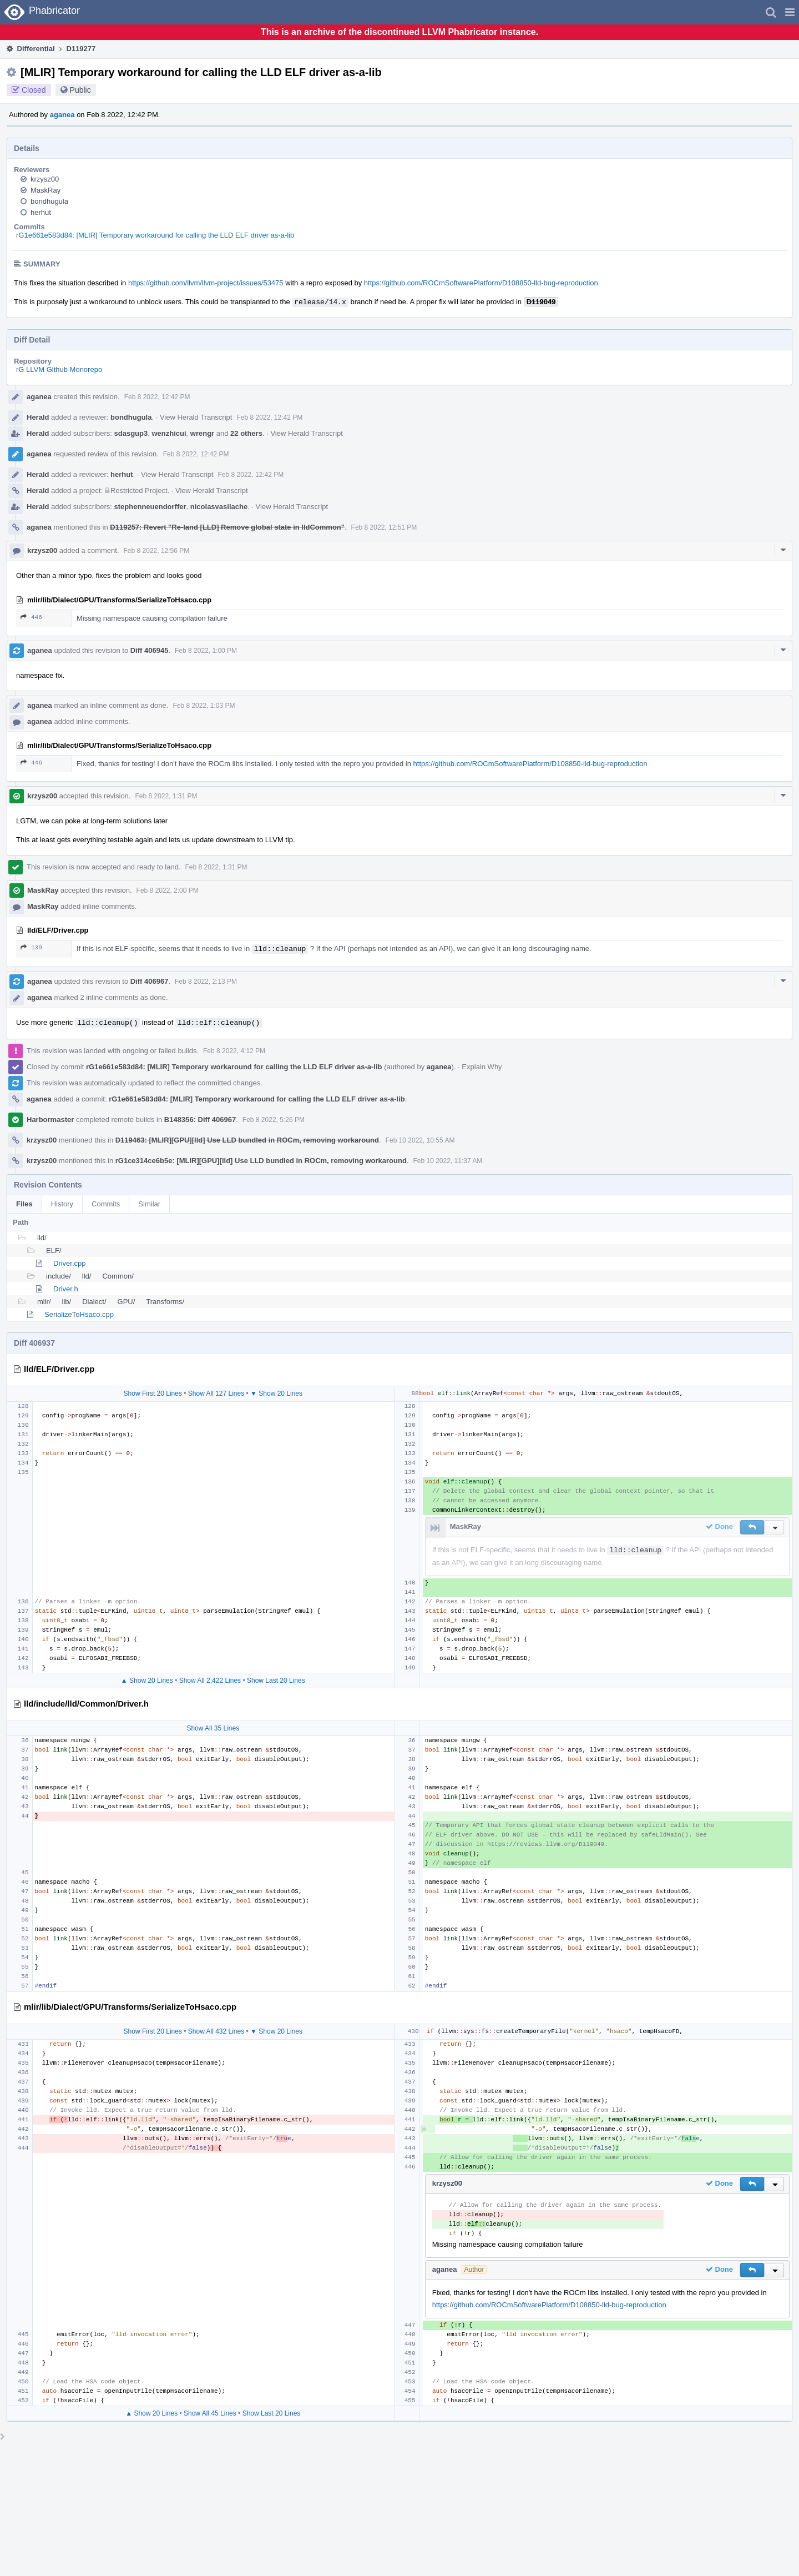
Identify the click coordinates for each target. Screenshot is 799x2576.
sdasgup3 (131, 433)
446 (31, 617)
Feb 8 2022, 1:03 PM (204, 706)
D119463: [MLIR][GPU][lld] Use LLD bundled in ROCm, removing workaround (247, 1140)
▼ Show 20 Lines (276, 1393)
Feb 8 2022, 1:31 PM (166, 796)
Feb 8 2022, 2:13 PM (206, 981)
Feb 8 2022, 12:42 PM (157, 397)
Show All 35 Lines (212, 1728)
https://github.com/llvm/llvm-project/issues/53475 (206, 283)
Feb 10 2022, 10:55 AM (420, 1140)
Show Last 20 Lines (276, 1680)
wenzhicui (168, 433)
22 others (246, 433)
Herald (38, 417)
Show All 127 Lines (216, 1393)
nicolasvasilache (218, 506)
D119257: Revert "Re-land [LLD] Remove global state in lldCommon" (227, 527)
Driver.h (65, 1289)
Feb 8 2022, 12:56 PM (157, 551)
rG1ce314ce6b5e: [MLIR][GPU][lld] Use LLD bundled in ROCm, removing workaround (261, 1160)
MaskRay (45, 190)
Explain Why (482, 1067)
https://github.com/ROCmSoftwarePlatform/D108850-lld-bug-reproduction (481, 283)
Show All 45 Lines (210, 2413)
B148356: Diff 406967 (200, 1119)
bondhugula (49, 201)
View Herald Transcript (196, 417)
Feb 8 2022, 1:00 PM (206, 651)
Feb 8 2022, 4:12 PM (234, 1051)
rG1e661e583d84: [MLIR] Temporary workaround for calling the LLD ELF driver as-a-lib (155, 235)
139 (31, 947)
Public (80, 89)
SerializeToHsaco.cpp (79, 1314)
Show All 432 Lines (216, 2031)
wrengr (202, 433)
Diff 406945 (149, 650)
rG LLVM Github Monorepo (59, 369)
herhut (41, 212)
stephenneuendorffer (150, 506)
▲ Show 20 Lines (147, 1680)
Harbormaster (50, 1119)
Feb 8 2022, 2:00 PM (167, 890)
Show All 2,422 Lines (210, 1680)
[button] (790, 12)
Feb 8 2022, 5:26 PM (273, 1120)
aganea (62, 114)
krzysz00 (45, 179)
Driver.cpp (69, 1263)
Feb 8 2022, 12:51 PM (384, 527)
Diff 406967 (149, 981)
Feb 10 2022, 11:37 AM (448, 1161)
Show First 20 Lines (153, 1393)
